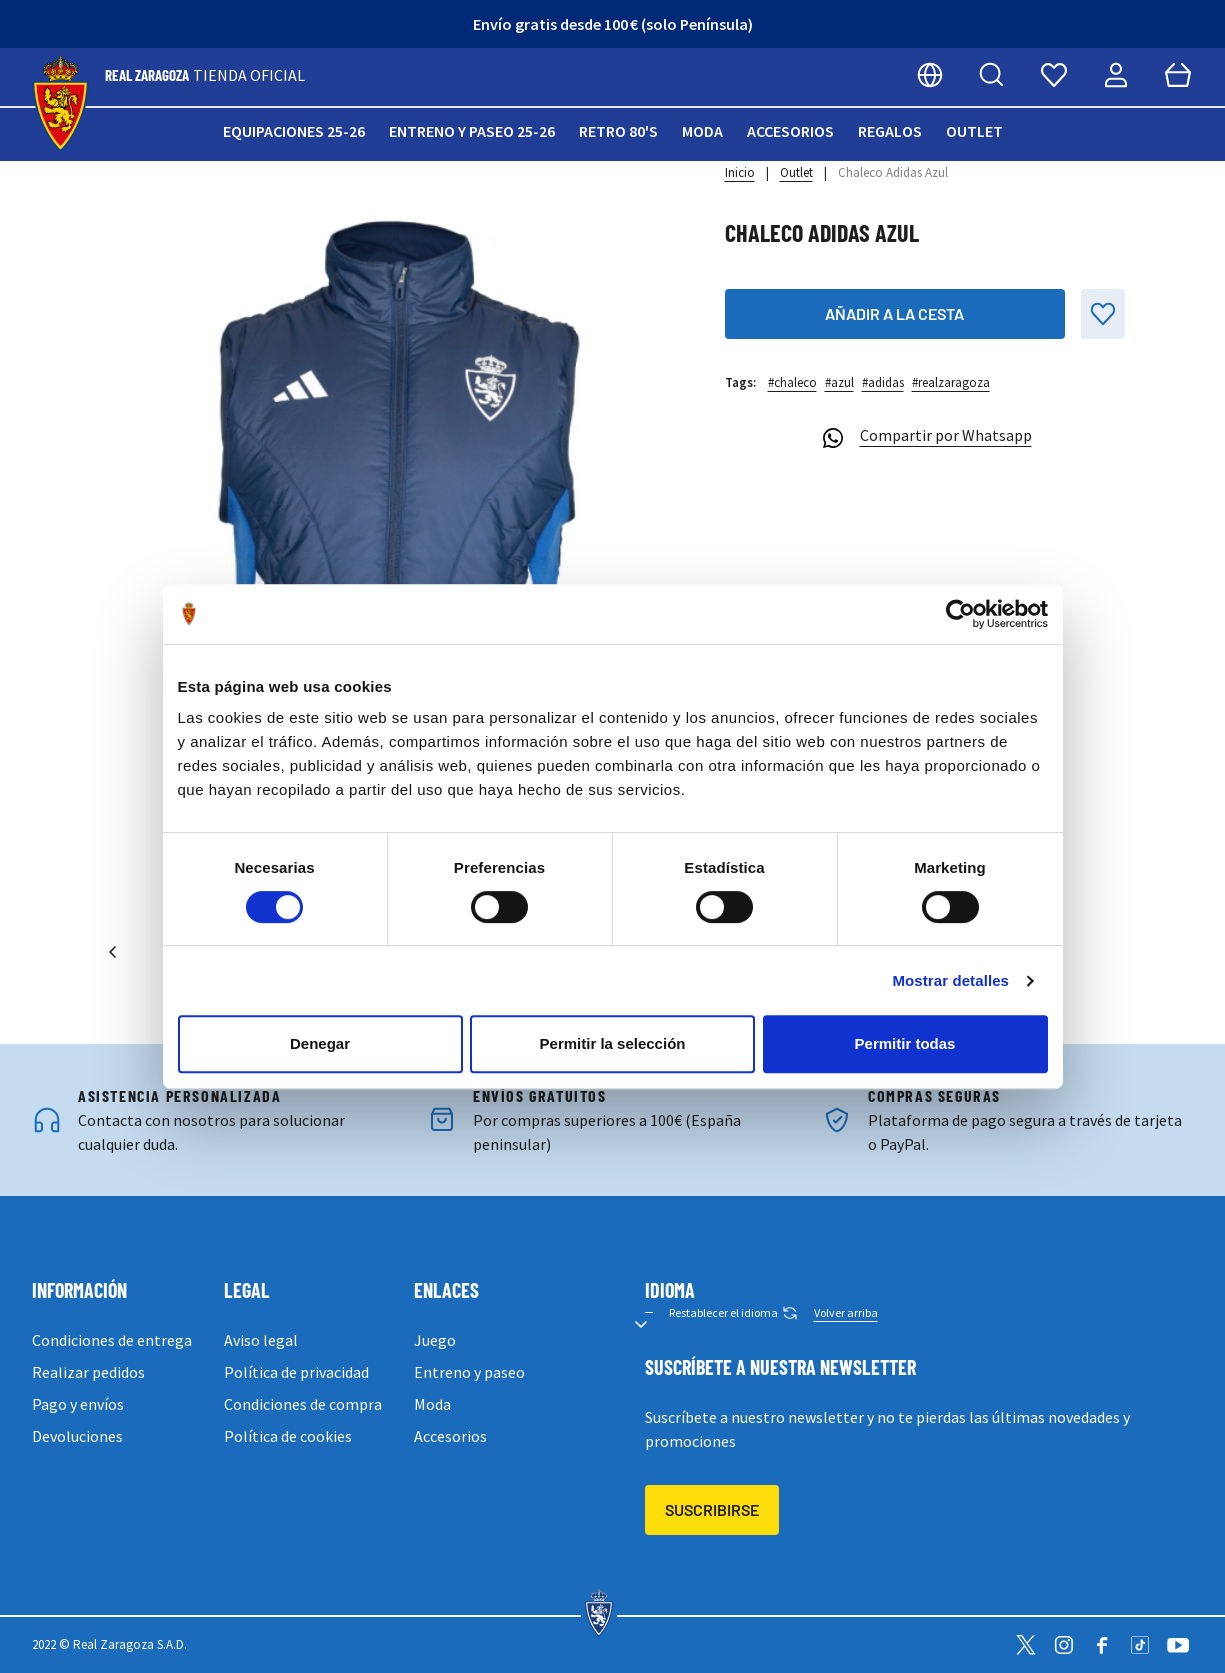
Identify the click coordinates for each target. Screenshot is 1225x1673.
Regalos (890, 131)
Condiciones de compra (303, 1404)
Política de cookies (288, 1436)
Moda (702, 131)
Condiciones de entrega (112, 1340)
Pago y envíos (78, 1404)
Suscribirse (712, 1509)
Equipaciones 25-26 (294, 131)
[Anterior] (113, 952)
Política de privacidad (296, 1372)
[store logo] (60, 104)
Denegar (320, 1043)
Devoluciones (77, 1436)
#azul (839, 382)
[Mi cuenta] (1116, 75)
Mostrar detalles (950, 980)
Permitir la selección (613, 1043)
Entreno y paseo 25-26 (472, 131)
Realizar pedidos (88, 1372)
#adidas (883, 382)
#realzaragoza (951, 382)
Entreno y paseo (469, 1372)
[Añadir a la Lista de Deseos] (1103, 314)
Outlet (974, 131)
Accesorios (790, 131)
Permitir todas (905, 1043)
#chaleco (792, 382)
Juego (435, 1340)
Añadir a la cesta (894, 313)
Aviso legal (261, 1340)
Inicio (740, 172)
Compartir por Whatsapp (925, 438)
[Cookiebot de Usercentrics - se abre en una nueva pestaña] (960, 614)
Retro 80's (618, 131)
